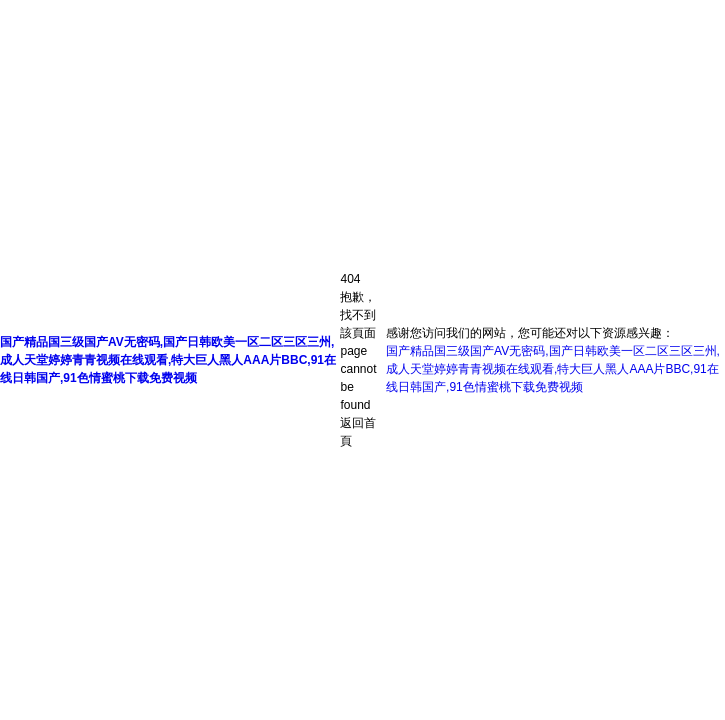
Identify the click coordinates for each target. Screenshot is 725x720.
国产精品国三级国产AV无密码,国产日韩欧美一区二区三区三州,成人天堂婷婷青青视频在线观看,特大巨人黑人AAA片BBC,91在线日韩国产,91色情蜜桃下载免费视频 (168, 360)
